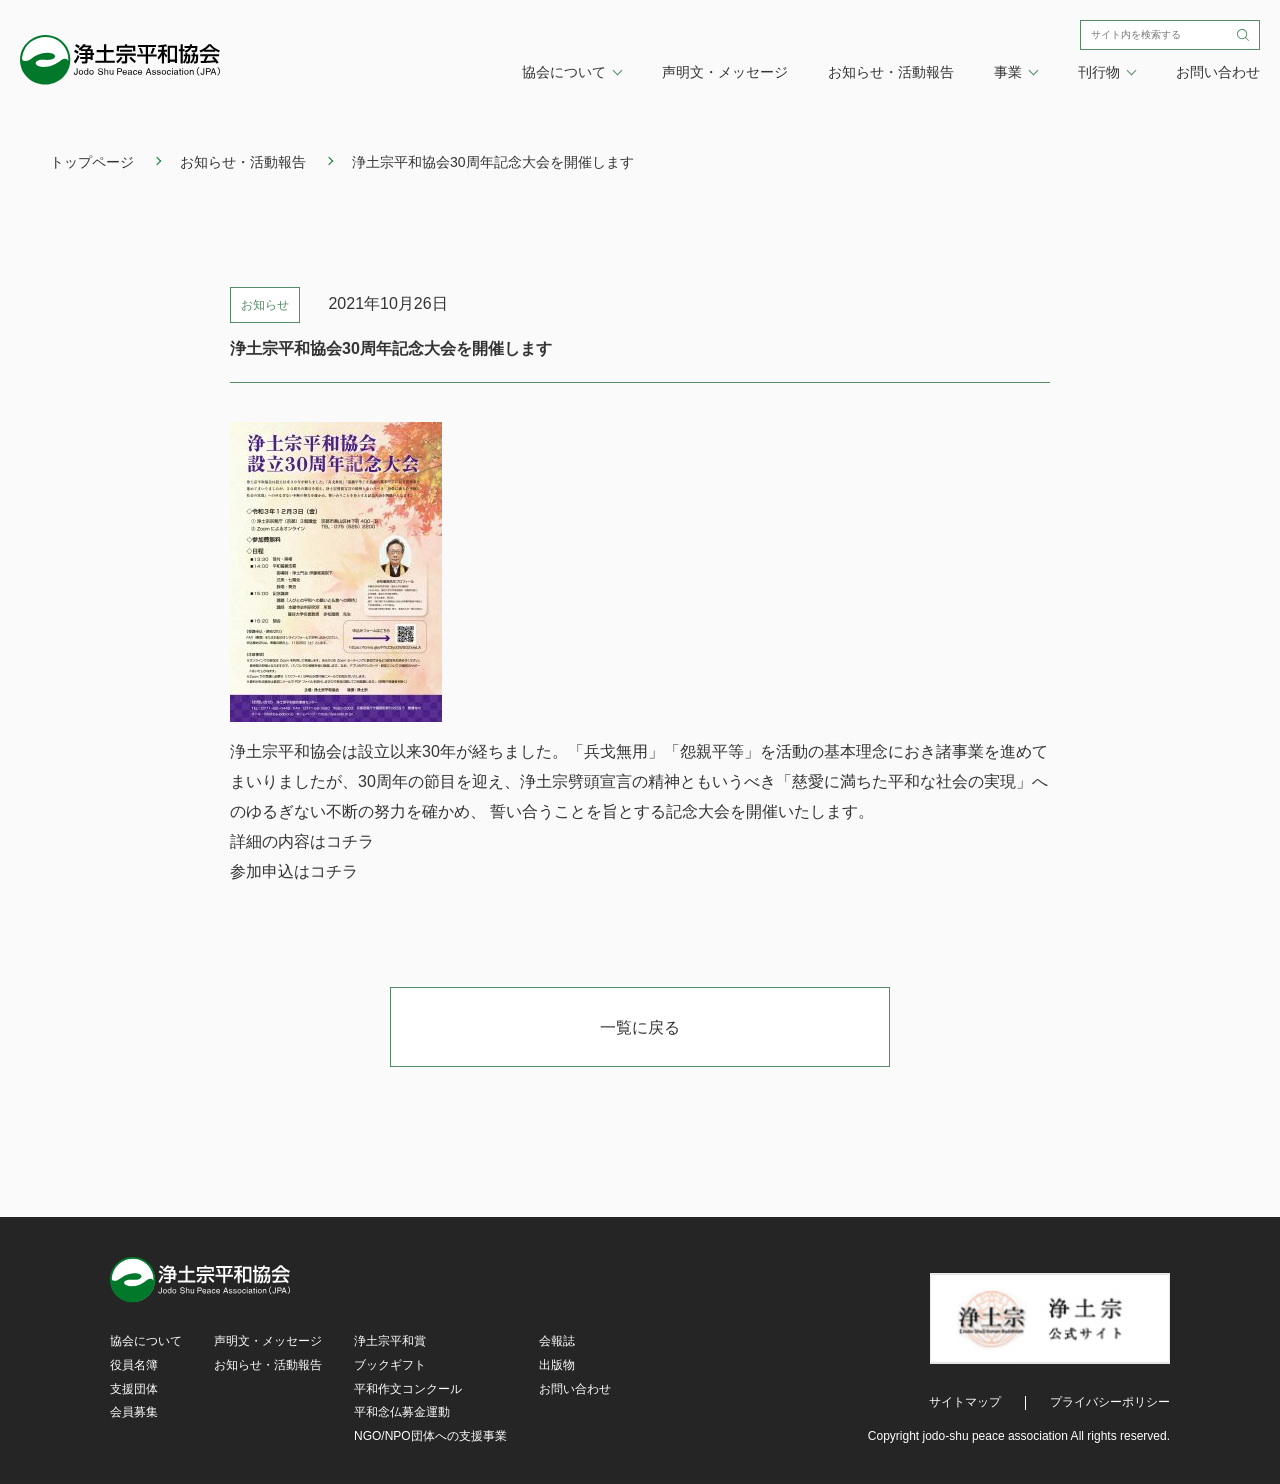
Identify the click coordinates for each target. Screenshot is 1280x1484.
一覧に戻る (640, 1027)
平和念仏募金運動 (402, 1412)
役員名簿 (134, 1365)
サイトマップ (965, 1402)
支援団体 (134, 1389)
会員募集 (134, 1412)
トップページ (92, 162)
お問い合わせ (1218, 72)
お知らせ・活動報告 (891, 72)
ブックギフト (390, 1365)
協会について (146, 1341)
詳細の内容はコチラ (302, 841)
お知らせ (265, 305)
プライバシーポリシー (1110, 1402)
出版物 (557, 1365)
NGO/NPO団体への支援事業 (430, 1436)
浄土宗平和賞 (390, 1341)
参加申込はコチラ (294, 871)
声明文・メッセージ (725, 72)
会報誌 (557, 1341)
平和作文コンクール (408, 1389)
